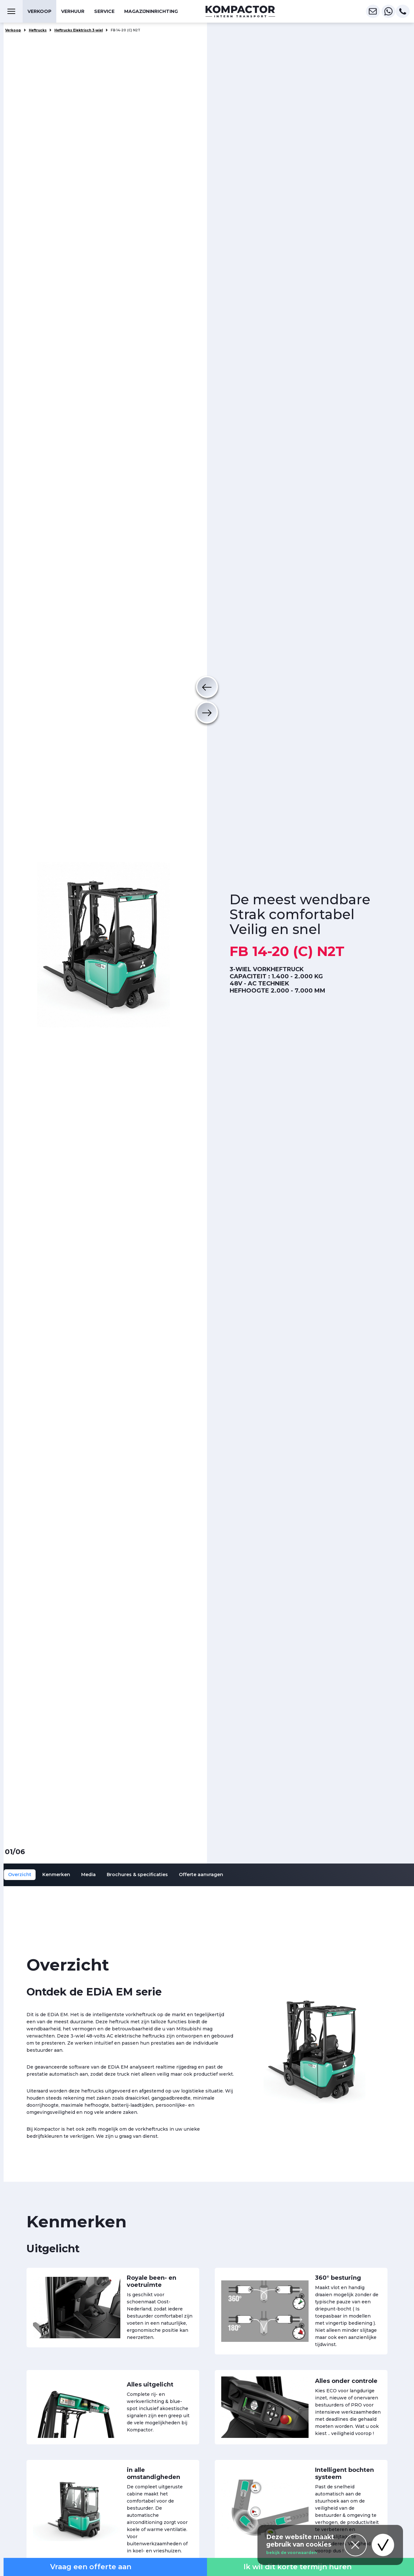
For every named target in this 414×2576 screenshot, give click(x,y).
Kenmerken (56, 1874)
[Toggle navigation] (11, 11)
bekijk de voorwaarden (291, 2552)
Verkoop (39, 11)
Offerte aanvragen (201, 1874)
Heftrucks (38, 30)
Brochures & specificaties (137, 1874)
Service (104, 11)
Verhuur (72, 11)
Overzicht (19, 1874)
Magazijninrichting (151, 11)
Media (88, 1874)
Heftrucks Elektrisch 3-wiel (78, 30)
